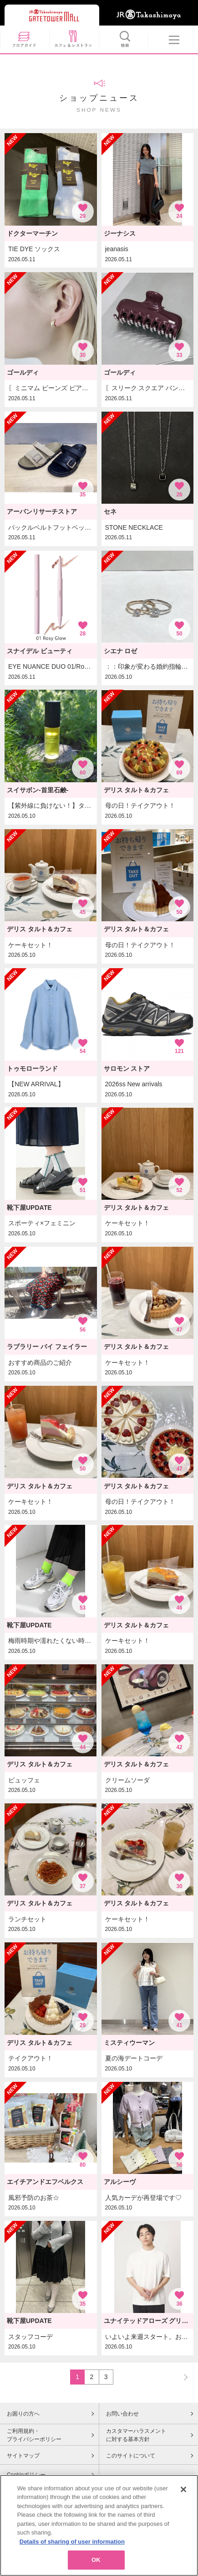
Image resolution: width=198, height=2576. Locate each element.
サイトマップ (23, 2455)
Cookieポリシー (26, 2475)
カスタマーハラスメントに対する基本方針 (136, 2435)
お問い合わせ (122, 2414)
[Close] (183, 2500)
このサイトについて (130, 2455)
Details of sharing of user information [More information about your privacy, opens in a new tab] (72, 2552)
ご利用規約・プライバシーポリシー (34, 2435)
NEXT (181, 2377)
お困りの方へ (23, 2414)
